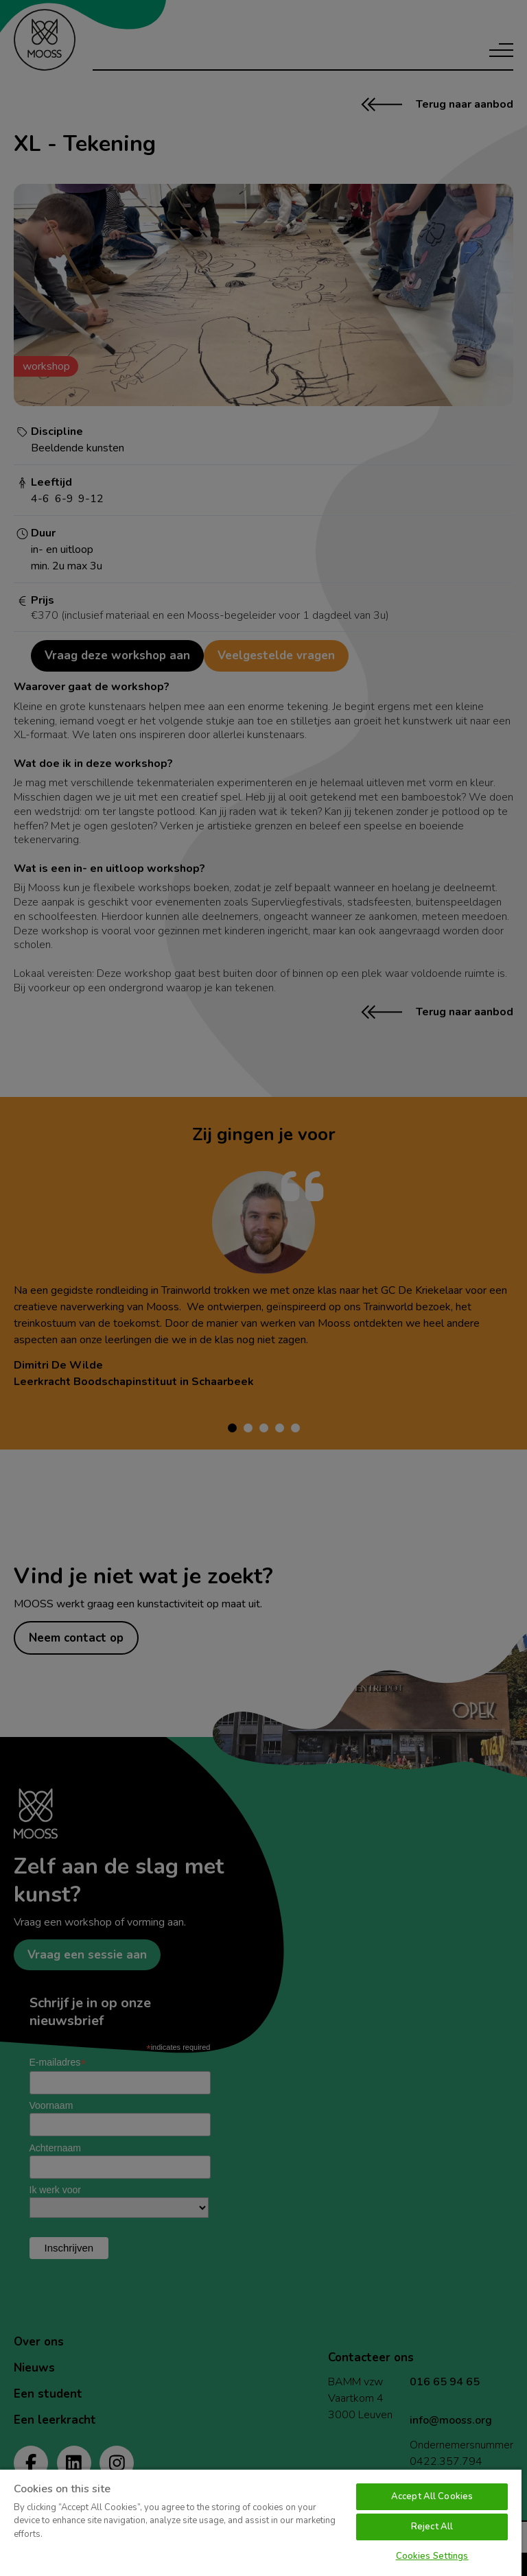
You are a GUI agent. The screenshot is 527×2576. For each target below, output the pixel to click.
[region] (261, 2522)
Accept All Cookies (432, 2496)
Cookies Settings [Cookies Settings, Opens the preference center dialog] (432, 2556)
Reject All (432, 2526)
